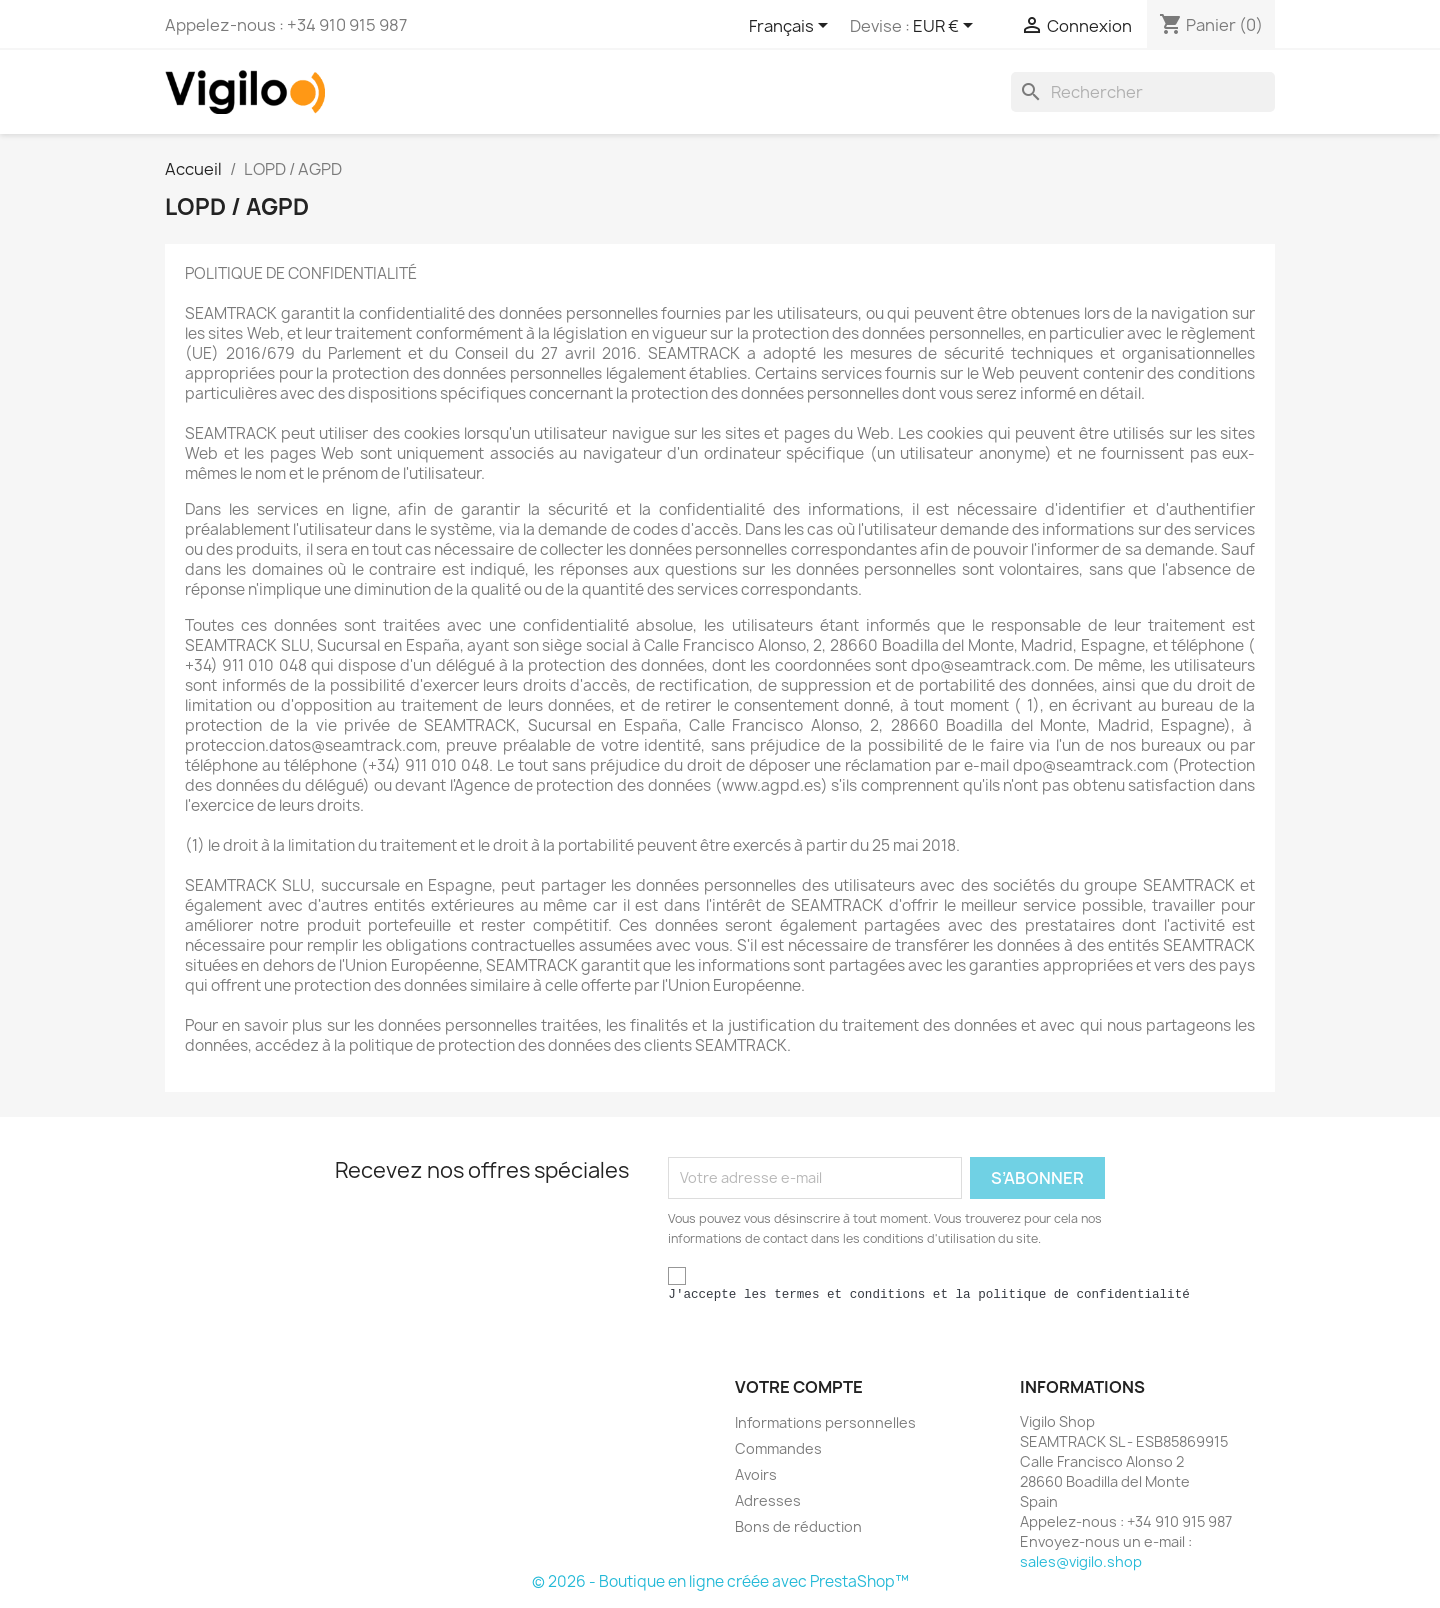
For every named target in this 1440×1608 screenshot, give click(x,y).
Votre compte (799, 1387)
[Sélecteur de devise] (946, 27)
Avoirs (756, 1474)
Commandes (778, 1448)
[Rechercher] (1143, 92)
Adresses (768, 1500)
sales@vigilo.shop (1081, 1561)
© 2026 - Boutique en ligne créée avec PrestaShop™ (720, 1581)
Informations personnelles (825, 1422)
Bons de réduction (798, 1526)
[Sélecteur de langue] (792, 27)
